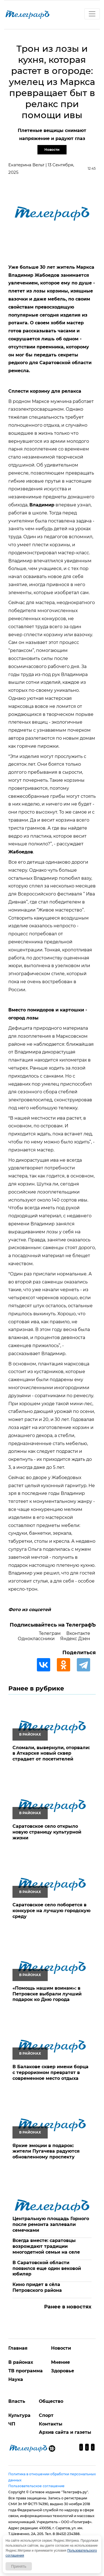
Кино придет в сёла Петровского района (37, 2287)
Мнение (60, 2362)
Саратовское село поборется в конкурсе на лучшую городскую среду (51, 1910)
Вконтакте (78, 1633)
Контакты (50, 2424)
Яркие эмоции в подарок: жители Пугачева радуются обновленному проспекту (46, 2151)
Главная (17, 2348)
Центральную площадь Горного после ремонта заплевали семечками (50, 2224)
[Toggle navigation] (92, 13)
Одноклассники (36, 1638)
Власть (16, 2401)
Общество (51, 2401)
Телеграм (50, 1633)
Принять (18, 2566)
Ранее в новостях (68, 2307)
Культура (19, 2415)
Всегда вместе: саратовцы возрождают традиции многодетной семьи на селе (46, 2246)
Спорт (46, 2415)
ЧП (11, 2424)
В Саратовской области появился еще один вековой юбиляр (46, 2268)
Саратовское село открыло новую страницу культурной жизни (46, 1832)
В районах (20, 2362)
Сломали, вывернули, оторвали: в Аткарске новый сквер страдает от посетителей (51, 1753)
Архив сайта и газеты (65, 2432)
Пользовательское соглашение (36, 2486)
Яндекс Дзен (75, 1638)
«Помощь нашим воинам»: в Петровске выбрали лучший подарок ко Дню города (47, 1993)
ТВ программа (25, 2370)
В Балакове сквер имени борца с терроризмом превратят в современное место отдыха (50, 2072)
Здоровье (62, 2370)
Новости (52, 149)
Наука (15, 2379)
